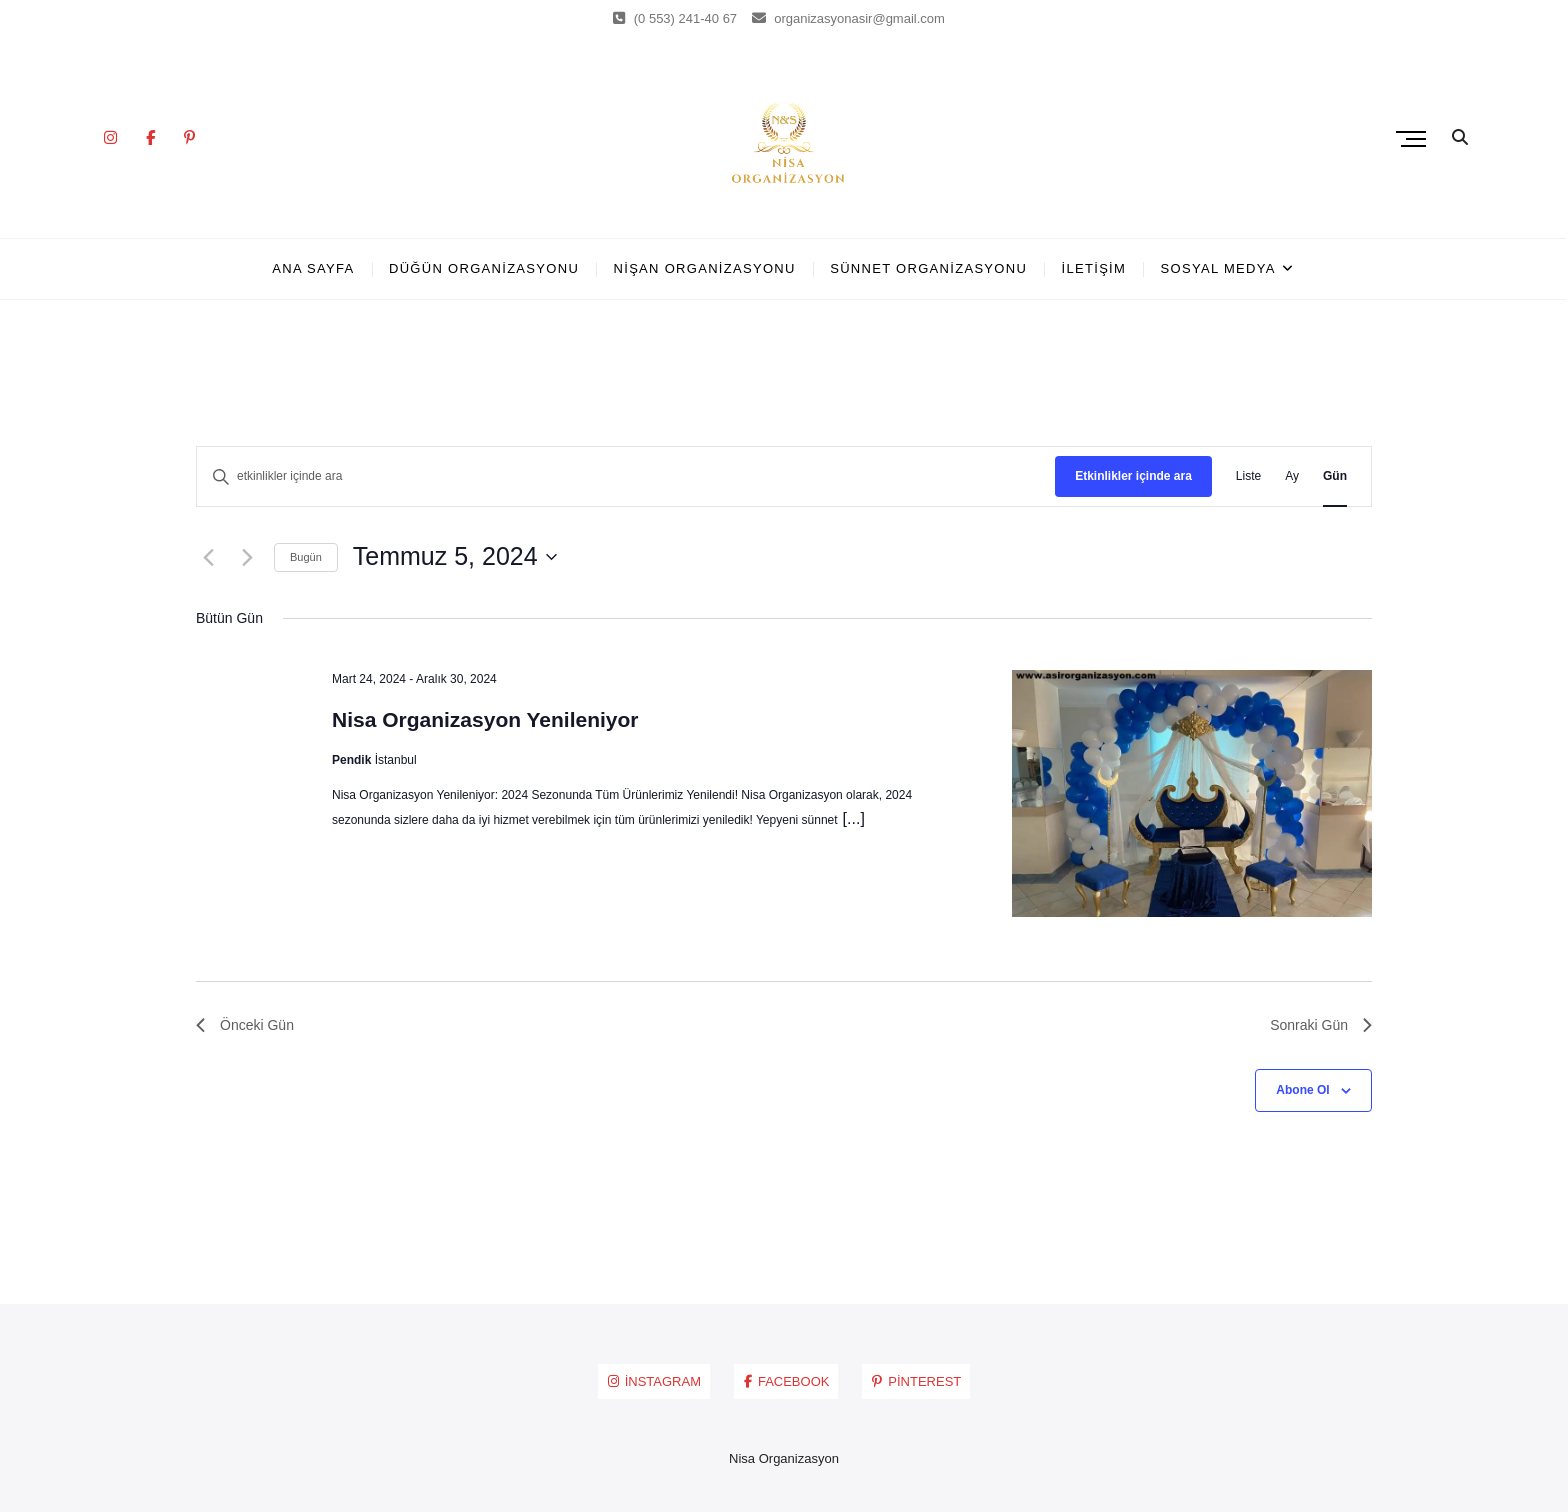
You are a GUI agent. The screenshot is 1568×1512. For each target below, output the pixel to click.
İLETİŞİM (1094, 268)
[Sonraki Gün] (247, 557)
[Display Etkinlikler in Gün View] (1335, 476)
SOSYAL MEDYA (1218, 268)
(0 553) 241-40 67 (675, 18)
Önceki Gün (245, 1025)
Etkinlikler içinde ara (1133, 476)
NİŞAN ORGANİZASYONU (705, 268)
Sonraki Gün (1321, 1025)
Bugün (306, 557)
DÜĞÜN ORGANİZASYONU (485, 268)
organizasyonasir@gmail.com (848, 18)
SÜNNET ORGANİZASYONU (929, 268)
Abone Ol (1302, 1090)
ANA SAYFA (314, 268)
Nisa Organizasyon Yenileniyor (485, 719)
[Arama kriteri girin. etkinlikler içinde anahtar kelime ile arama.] (626, 476)
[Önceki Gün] (208, 557)
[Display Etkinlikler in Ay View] (1292, 476)
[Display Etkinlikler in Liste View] (1248, 476)
